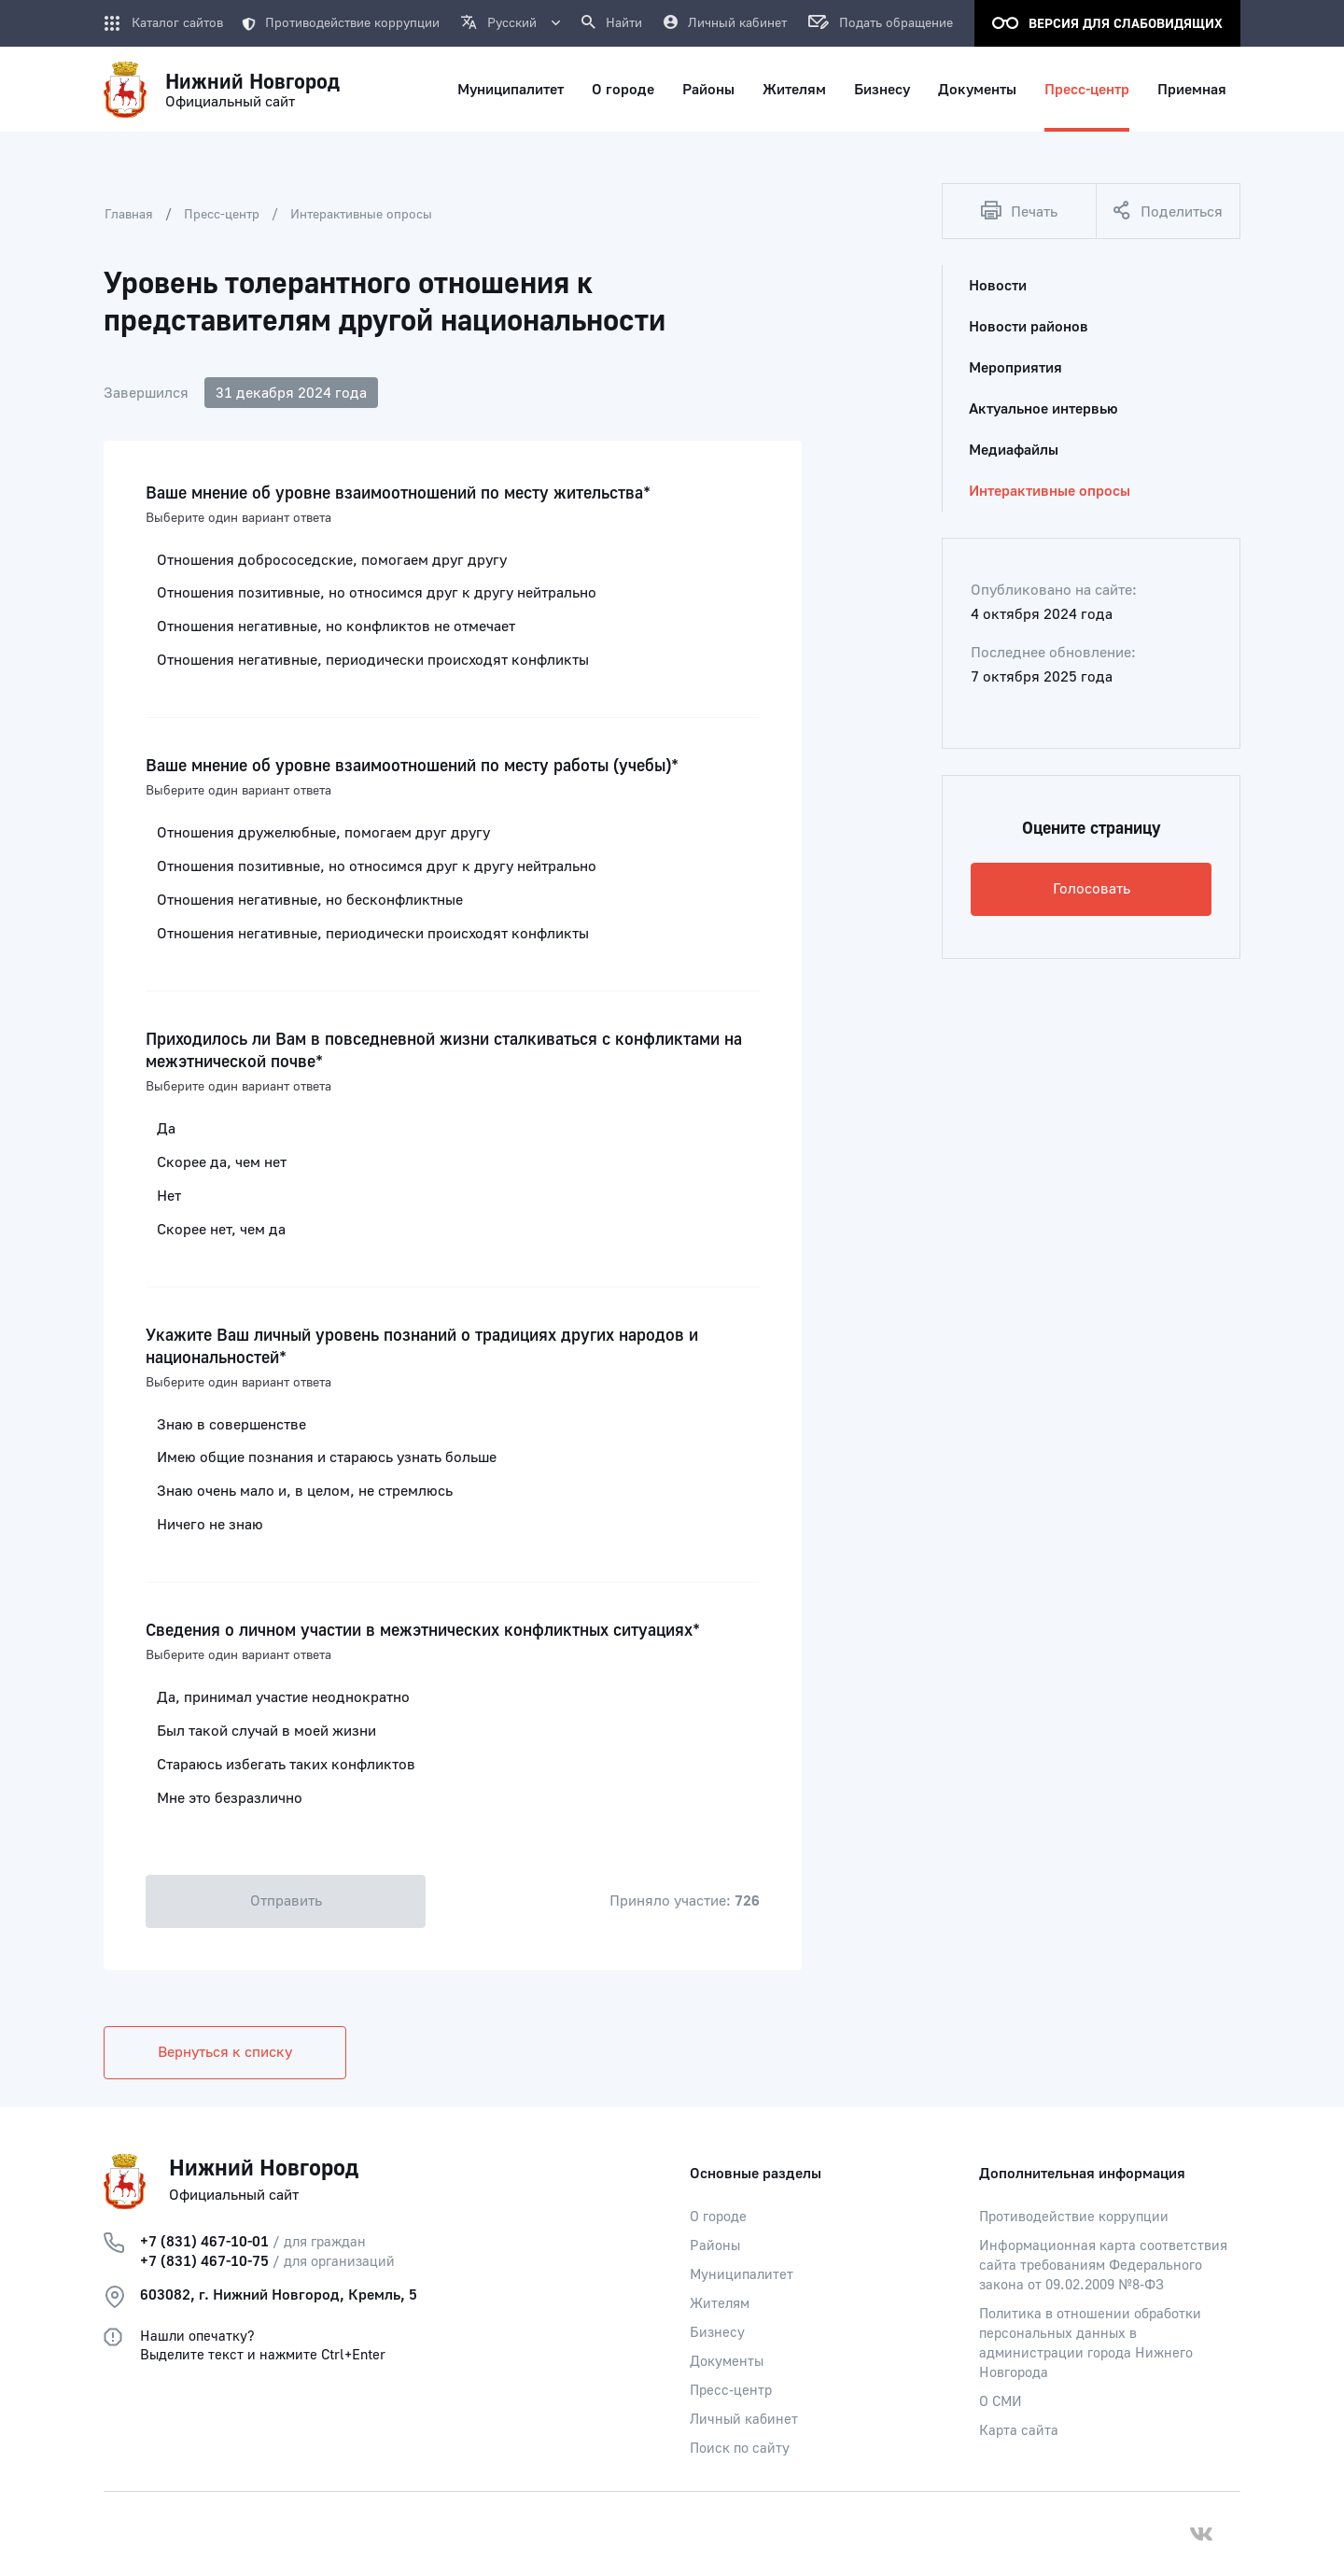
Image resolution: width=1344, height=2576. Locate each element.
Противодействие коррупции (341, 23)
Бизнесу (717, 2333)
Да (166, 1128)
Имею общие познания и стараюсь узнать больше (327, 1457)
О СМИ (1000, 2402)
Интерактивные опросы (361, 214)
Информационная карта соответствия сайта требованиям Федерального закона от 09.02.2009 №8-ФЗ (1103, 2265)
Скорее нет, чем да (221, 1229)
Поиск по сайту (740, 2448)
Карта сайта (1018, 2431)
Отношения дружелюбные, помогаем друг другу (323, 832)
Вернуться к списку (225, 2052)
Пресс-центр (221, 214)
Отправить (286, 1901)
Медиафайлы (1013, 450)
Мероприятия (1015, 368)
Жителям (719, 2304)
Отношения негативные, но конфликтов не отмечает (336, 626)
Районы (715, 2246)
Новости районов (1028, 326)
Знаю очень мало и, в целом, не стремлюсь (305, 1491)
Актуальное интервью (1043, 409)
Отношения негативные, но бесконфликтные (310, 900)
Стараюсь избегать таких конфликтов (286, 1764)
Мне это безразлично (229, 1798)
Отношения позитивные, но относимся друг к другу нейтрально (376, 593)
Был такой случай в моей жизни (266, 1731)
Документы (726, 2362)
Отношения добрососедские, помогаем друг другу (332, 560)
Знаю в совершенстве (231, 1424)
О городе (718, 2217)
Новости (998, 285)
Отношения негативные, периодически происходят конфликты (373, 660)
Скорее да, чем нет (222, 1162)
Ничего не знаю (210, 1524)
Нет (169, 1196)
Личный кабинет (744, 2419)
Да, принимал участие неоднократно (283, 1697)
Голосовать (1091, 889)
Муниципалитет (741, 2275)
